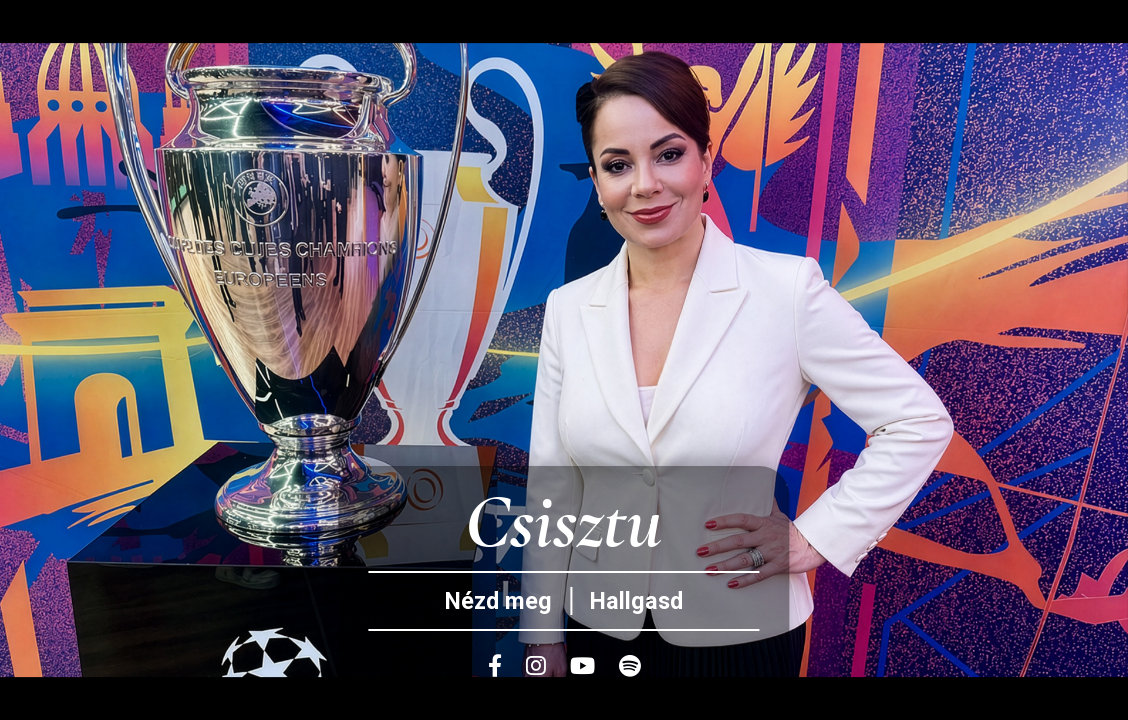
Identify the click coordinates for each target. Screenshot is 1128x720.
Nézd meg (498, 601)
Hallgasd (636, 601)
